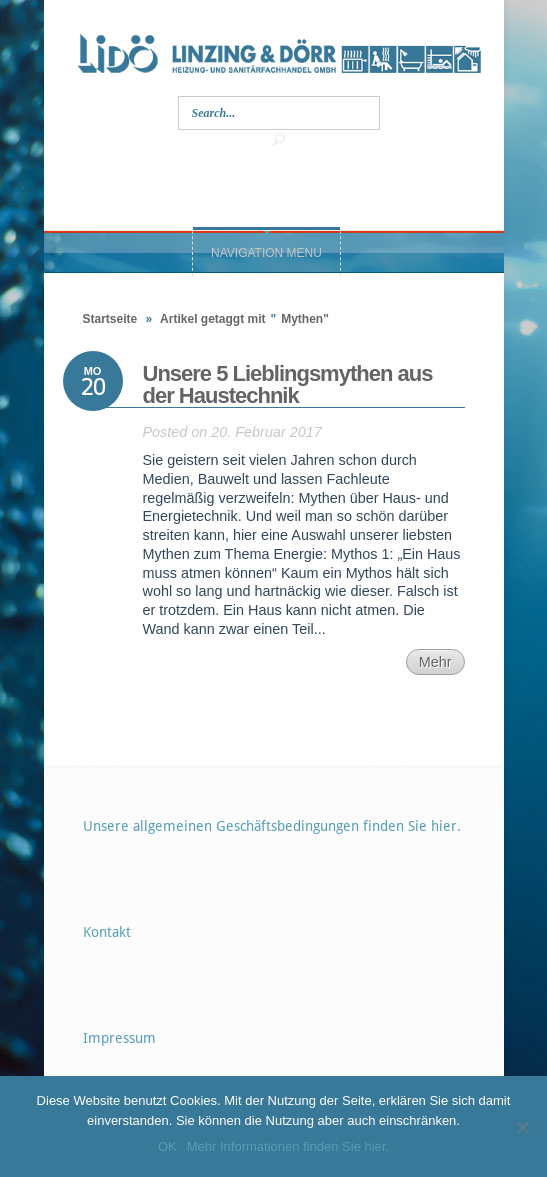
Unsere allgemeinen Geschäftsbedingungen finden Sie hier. (272, 826)
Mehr (435, 662)
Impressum (119, 1038)
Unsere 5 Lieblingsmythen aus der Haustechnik (288, 384)
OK (167, 1146)
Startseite (110, 319)
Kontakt (107, 932)
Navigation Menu (266, 253)
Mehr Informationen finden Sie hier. (288, 1146)
